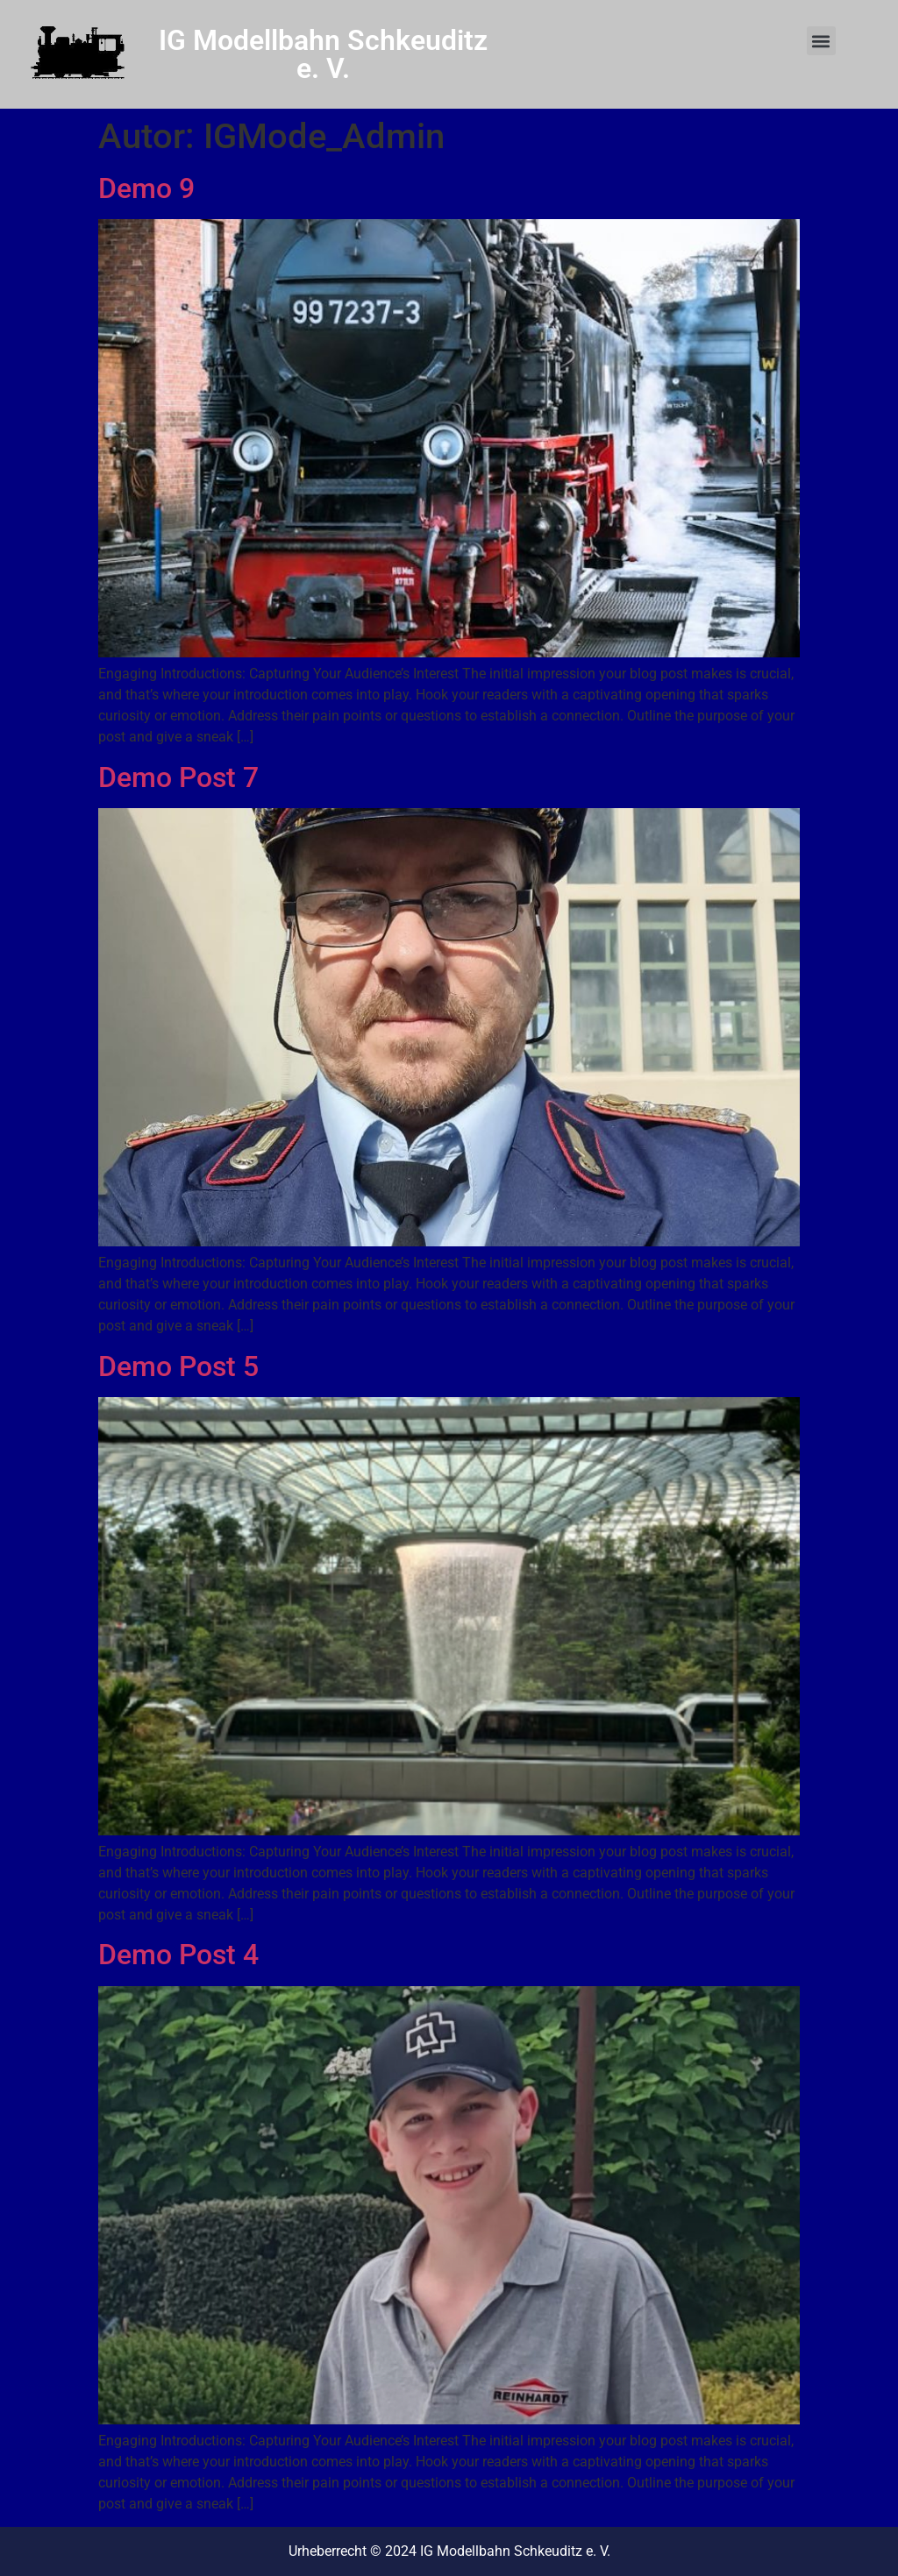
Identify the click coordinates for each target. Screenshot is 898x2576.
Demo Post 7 (178, 777)
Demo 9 (146, 188)
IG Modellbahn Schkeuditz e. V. (323, 54)
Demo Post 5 (178, 1366)
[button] (821, 40)
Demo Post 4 (178, 1954)
